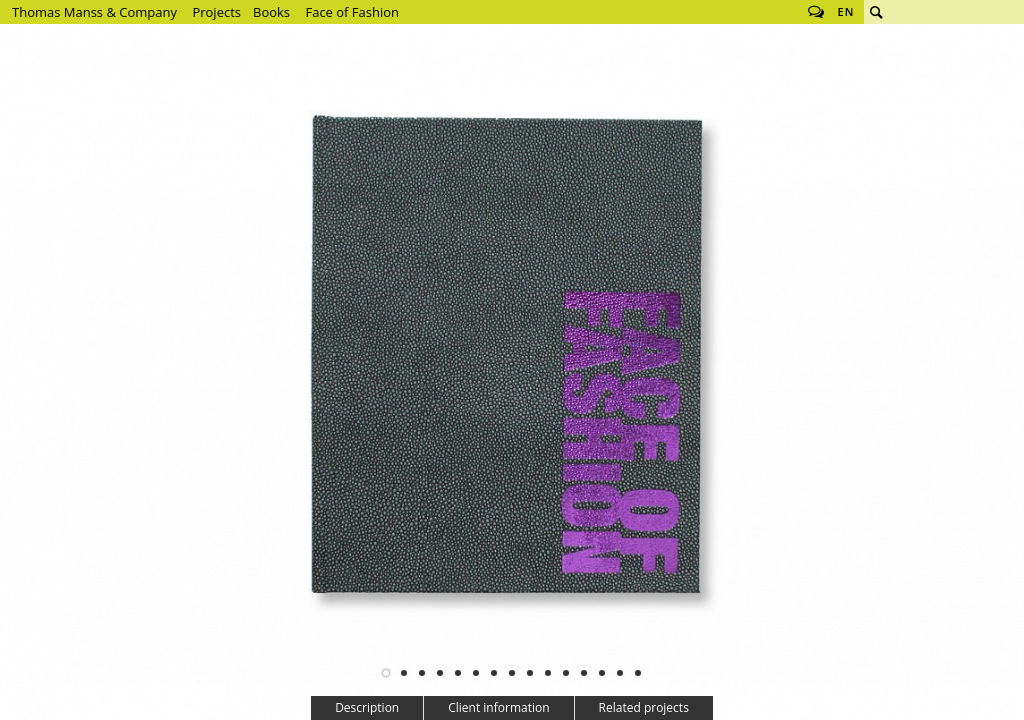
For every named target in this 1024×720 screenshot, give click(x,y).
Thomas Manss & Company (94, 12)
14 (620, 673)
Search (876, 12)
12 (584, 673)
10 (548, 673)
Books (271, 12)
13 (602, 673)
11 (566, 673)
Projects (216, 12)
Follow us (816, 12)
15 (638, 673)
